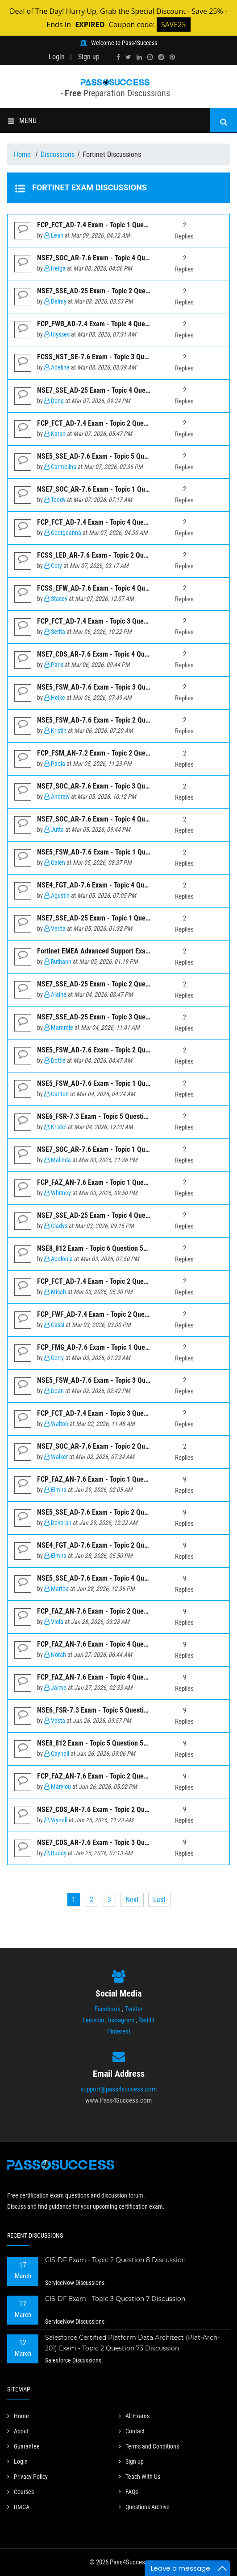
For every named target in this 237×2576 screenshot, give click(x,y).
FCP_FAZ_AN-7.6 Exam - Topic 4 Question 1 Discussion (116, 1677)
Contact (132, 2431)
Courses (20, 2491)
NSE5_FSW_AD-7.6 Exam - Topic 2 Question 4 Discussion (119, 720)
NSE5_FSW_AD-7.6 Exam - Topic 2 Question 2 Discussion (119, 1050)
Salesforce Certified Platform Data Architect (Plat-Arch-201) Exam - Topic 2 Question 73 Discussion (132, 2343)
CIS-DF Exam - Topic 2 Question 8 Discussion (115, 2260)
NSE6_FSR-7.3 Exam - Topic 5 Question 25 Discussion (114, 1710)
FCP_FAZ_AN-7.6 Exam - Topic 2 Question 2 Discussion (116, 1611)
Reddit (146, 2020)
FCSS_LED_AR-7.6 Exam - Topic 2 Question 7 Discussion (118, 555)
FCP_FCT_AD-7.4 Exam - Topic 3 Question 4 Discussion (116, 1413)
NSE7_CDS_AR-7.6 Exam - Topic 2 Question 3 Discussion (118, 1809)
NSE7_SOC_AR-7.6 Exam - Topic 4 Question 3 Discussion (119, 819)
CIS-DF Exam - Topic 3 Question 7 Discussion (115, 2299)
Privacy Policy (27, 2476)
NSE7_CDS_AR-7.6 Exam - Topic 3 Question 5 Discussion (118, 1842)
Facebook (108, 2009)
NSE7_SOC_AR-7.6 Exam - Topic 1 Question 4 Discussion (119, 489)
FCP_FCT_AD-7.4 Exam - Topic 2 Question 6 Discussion (116, 423)
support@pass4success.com (118, 2089)
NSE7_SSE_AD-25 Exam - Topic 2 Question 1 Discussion (117, 984)
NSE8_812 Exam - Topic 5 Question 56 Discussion (108, 1743)
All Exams (134, 2416)
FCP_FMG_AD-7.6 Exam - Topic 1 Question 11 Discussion (119, 1347)
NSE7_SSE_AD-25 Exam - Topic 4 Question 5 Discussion (117, 1215)
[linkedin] (139, 57)
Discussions (58, 154)
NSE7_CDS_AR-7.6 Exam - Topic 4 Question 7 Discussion (118, 654)
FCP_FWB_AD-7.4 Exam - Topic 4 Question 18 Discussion (119, 324)
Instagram (121, 2020)
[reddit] (161, 57)
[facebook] (118, 57)
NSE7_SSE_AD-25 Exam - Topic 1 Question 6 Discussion (117, 918)
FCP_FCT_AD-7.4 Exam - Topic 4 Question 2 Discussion (116, 522)
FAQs (128, 2491)
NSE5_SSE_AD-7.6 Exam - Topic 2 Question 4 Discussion (118, 1512)
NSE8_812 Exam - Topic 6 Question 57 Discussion (108, 1248)
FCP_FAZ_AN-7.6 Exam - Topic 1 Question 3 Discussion (116, 1479)
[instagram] (150, 57)
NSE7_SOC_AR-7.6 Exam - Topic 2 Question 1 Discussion (119, 1446)
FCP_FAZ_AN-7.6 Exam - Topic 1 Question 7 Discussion (116, 1182)
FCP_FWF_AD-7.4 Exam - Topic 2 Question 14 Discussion (118, 1314)
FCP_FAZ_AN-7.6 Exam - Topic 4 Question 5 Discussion (116, 1644)
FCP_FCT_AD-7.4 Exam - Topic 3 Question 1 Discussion (116, 621)
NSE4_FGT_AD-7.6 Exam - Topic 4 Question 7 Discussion (118, 885)
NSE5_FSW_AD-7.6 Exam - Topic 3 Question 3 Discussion (119, 687)
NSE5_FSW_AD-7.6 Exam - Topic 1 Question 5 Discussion (119, 852)
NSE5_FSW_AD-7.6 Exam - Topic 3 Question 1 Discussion (119, 1380)
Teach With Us (139, 2476)
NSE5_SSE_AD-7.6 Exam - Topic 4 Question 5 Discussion (118, 1578)
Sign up (89, 57)
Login (57, 57)
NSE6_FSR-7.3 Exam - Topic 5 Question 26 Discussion (114, 1116)
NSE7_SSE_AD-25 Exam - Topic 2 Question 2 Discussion (117, 291)
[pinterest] (172, 57)
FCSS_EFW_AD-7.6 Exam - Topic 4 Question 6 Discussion (119, 588)
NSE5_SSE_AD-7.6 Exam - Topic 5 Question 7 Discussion (118, 456)
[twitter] (128, 57)
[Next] (132, 1899)
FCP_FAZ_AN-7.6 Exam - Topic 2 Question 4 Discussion (116, 1776)
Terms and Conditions (149, 2446)
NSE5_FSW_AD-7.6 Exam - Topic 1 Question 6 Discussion (119, 1083)
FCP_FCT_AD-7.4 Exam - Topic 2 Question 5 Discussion (116, 1281)
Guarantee (23, 2446)
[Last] (159, 1899)
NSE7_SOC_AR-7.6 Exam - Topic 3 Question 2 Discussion (119, 786)
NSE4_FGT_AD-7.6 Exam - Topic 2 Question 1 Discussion (118, 1545)
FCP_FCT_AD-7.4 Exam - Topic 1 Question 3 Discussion (116, 225)
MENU (22, 120)
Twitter (134, 2009)
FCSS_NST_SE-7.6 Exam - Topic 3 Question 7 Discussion (118, 357)
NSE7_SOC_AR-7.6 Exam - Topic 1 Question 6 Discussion (119, 1149)
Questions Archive (144, 2506)
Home (23, 154)
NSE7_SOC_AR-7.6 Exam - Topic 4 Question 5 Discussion (119, 258)
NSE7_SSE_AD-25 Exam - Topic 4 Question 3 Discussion (117, 390)
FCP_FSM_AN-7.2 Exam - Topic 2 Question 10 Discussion (119, 753)
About (18, 2431)
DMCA (18, 2506)
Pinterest (118, 2031)
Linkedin (93, 2020)
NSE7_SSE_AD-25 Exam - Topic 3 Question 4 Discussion (117, 1017)
